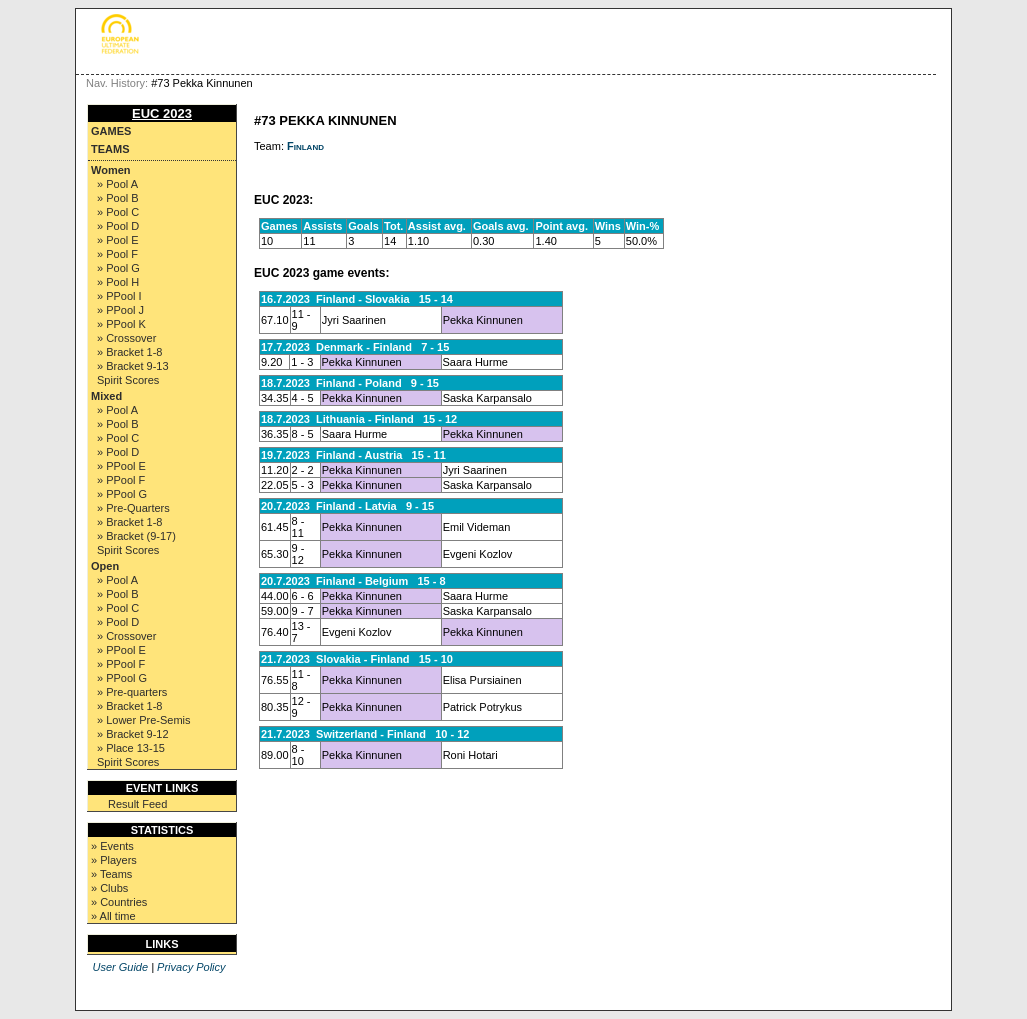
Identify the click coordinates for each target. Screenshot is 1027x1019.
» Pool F (117, 254)
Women (111, 170)
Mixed (106, 396)
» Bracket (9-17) (136, 536)
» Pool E (118, 240)
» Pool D (118, 226)
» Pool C (118, 212)
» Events (112, 846)
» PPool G (122, 494)
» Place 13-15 (131, 748)
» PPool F (121, 480)
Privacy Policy (191, 967)
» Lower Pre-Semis (144, 720)
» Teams (111, 874)
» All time (113, 916)
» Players (114, 860)
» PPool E (121, 466)
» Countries (119, 902)
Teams (110, 149)
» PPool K (121, 324)
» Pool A (117, 184)
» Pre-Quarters (133, 508)
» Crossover (126, 338)
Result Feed (137, 804)
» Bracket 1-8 (129, 352)
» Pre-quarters (132, 692)
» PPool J (120, 310)
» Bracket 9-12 (133, 734)
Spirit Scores (128, 380)
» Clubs (109, 888)
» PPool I (119, 296)
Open (105, 566)
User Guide (120, 967)
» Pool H (118, 282)
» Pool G (118, 268)
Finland (305, 146)
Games (111, 131)
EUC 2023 (162, 113)
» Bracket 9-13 (133, 366)
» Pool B (118, 198)
